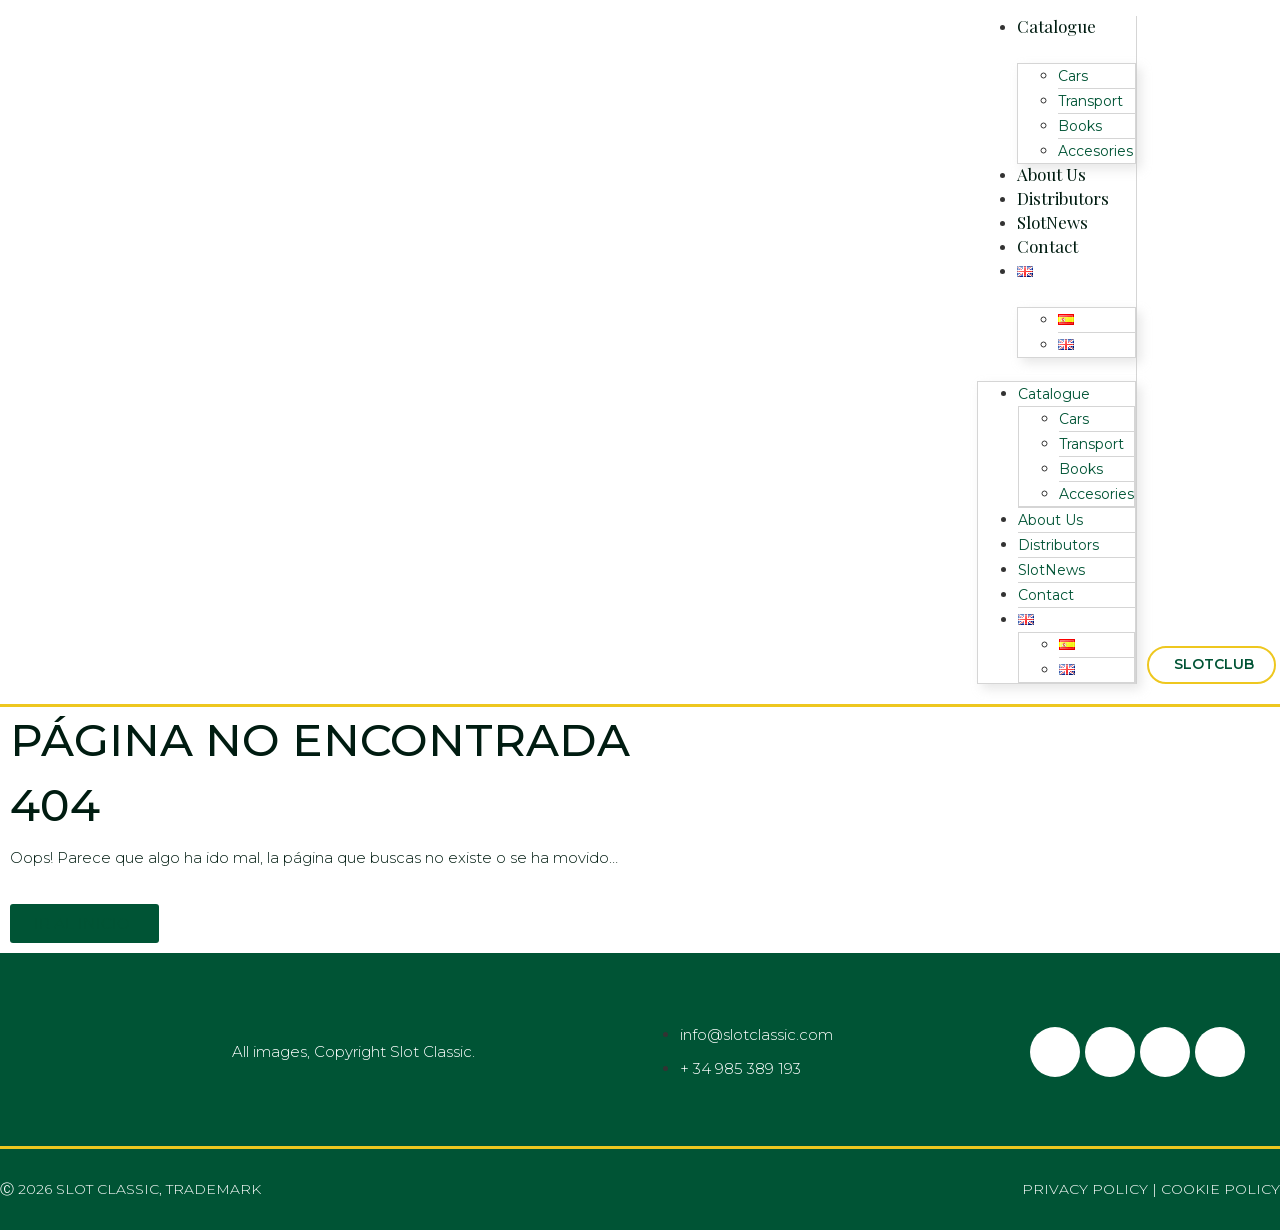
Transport (1090, 101)
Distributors (1063, 198)
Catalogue (1056, 26)
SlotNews (1052, 222)
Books (1080, 126)
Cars (1073, 76)
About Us (1051, 174)
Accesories (1095, 151)
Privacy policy (1085, 1189)
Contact (1047, 246)
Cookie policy (1220, 1189)
